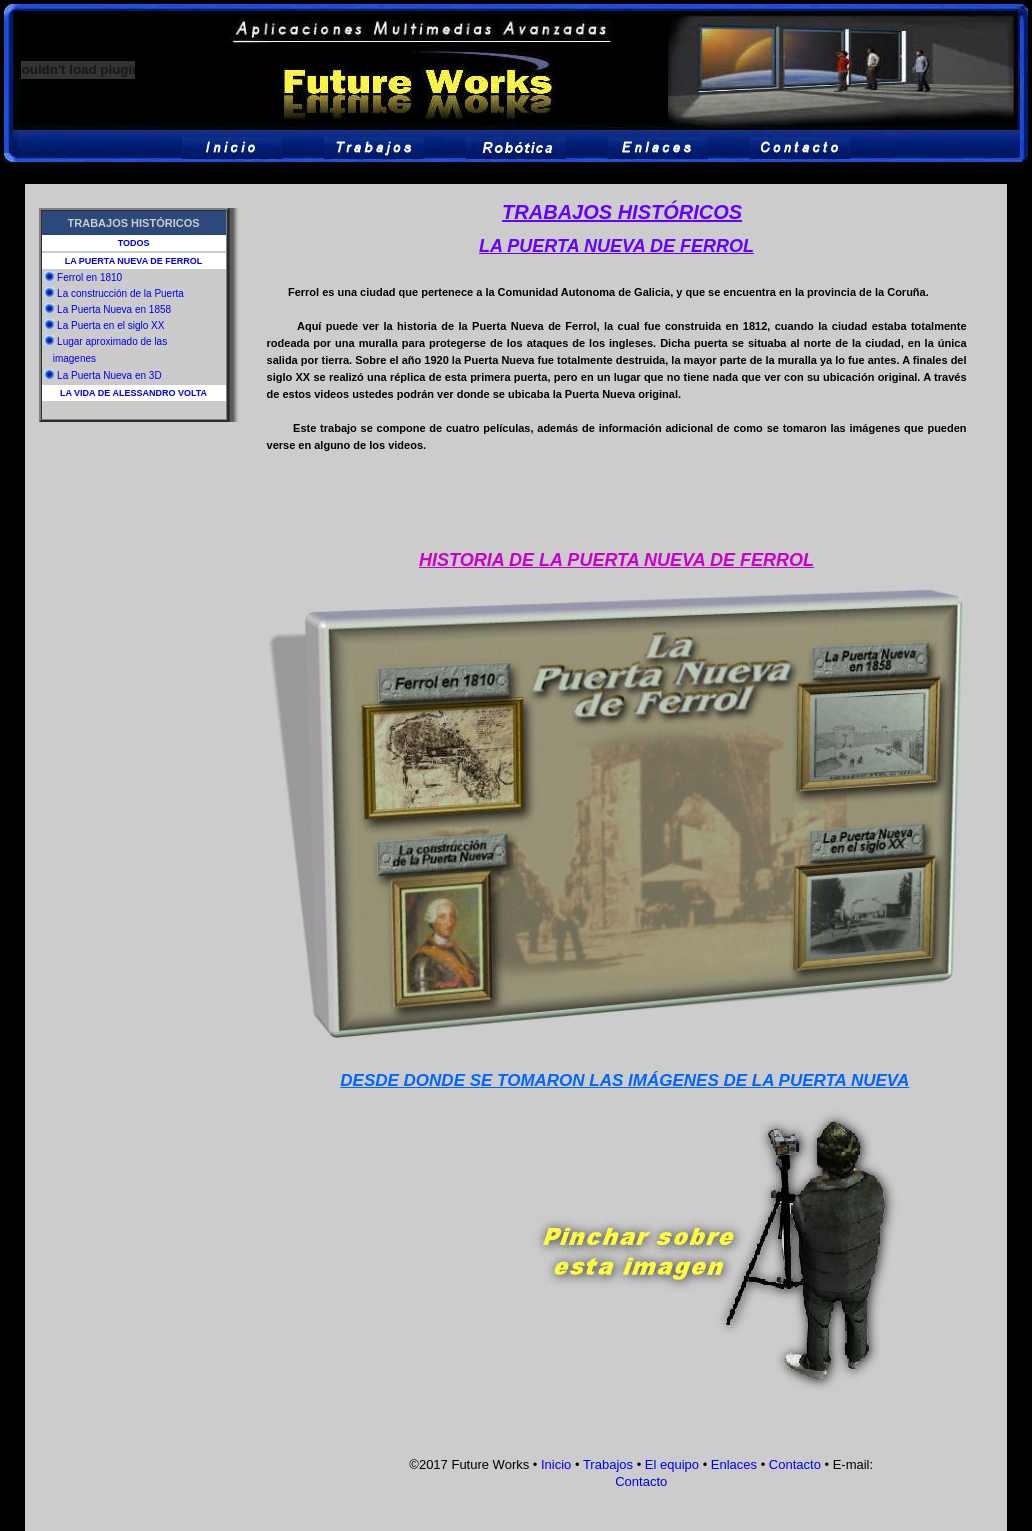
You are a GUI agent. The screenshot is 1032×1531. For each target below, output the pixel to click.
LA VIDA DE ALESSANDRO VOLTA (133, 393)
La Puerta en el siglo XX (110, 325)
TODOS (134, 243)
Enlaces (734, 1464)
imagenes (74, 358)
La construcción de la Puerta (120, 293)
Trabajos (608, 1464)
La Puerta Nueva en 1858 (114, 309)
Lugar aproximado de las (112, 341)
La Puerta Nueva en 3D (109, 375)
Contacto (795, 1464)
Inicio (556, 1464)
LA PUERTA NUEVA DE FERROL (134, 261)
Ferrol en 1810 (89, 277)
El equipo (672, 1464)
